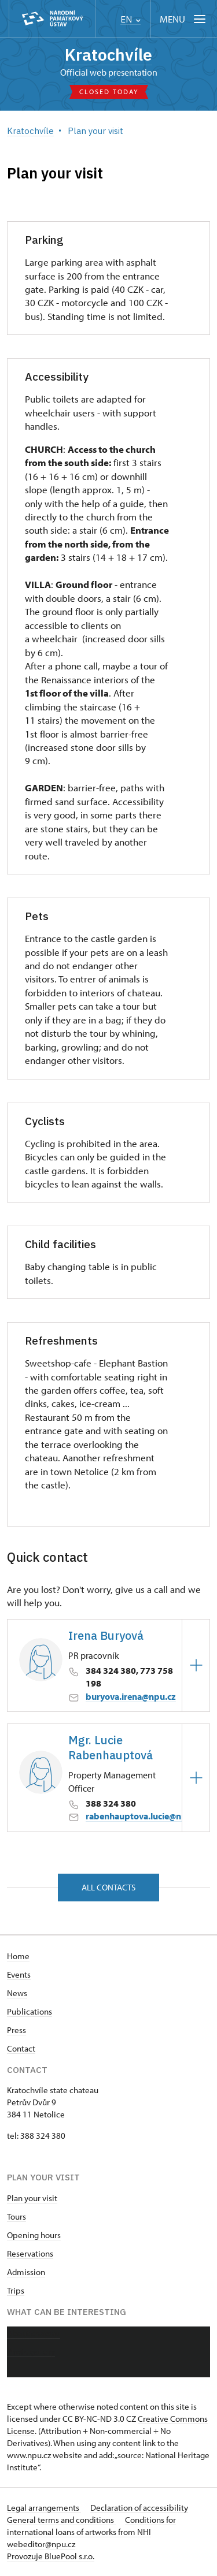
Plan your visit (32, 2197)
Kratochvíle (108, 54)
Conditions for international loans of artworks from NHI (91, 2525)
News (17, 1992)
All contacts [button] (108, 1887)
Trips (15, 2290)
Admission (26, 2271)
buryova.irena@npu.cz (131, 1696)
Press (16, 2029)
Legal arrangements (44, 2507)
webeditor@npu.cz (41, 2543)
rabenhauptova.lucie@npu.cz (144, 1816)
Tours (16, 2216)
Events (19, 1974)
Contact (21, 2048)
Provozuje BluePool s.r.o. (50, 2556)
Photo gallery (31, 2351)
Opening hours (34, 2234)
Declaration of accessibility (139, 2507)
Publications (29, 2011)
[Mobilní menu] (183, 19)
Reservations (30, 2253)
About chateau (33, 2333)
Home (18, 1955)
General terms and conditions (61, 2519)
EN (130, 19)
